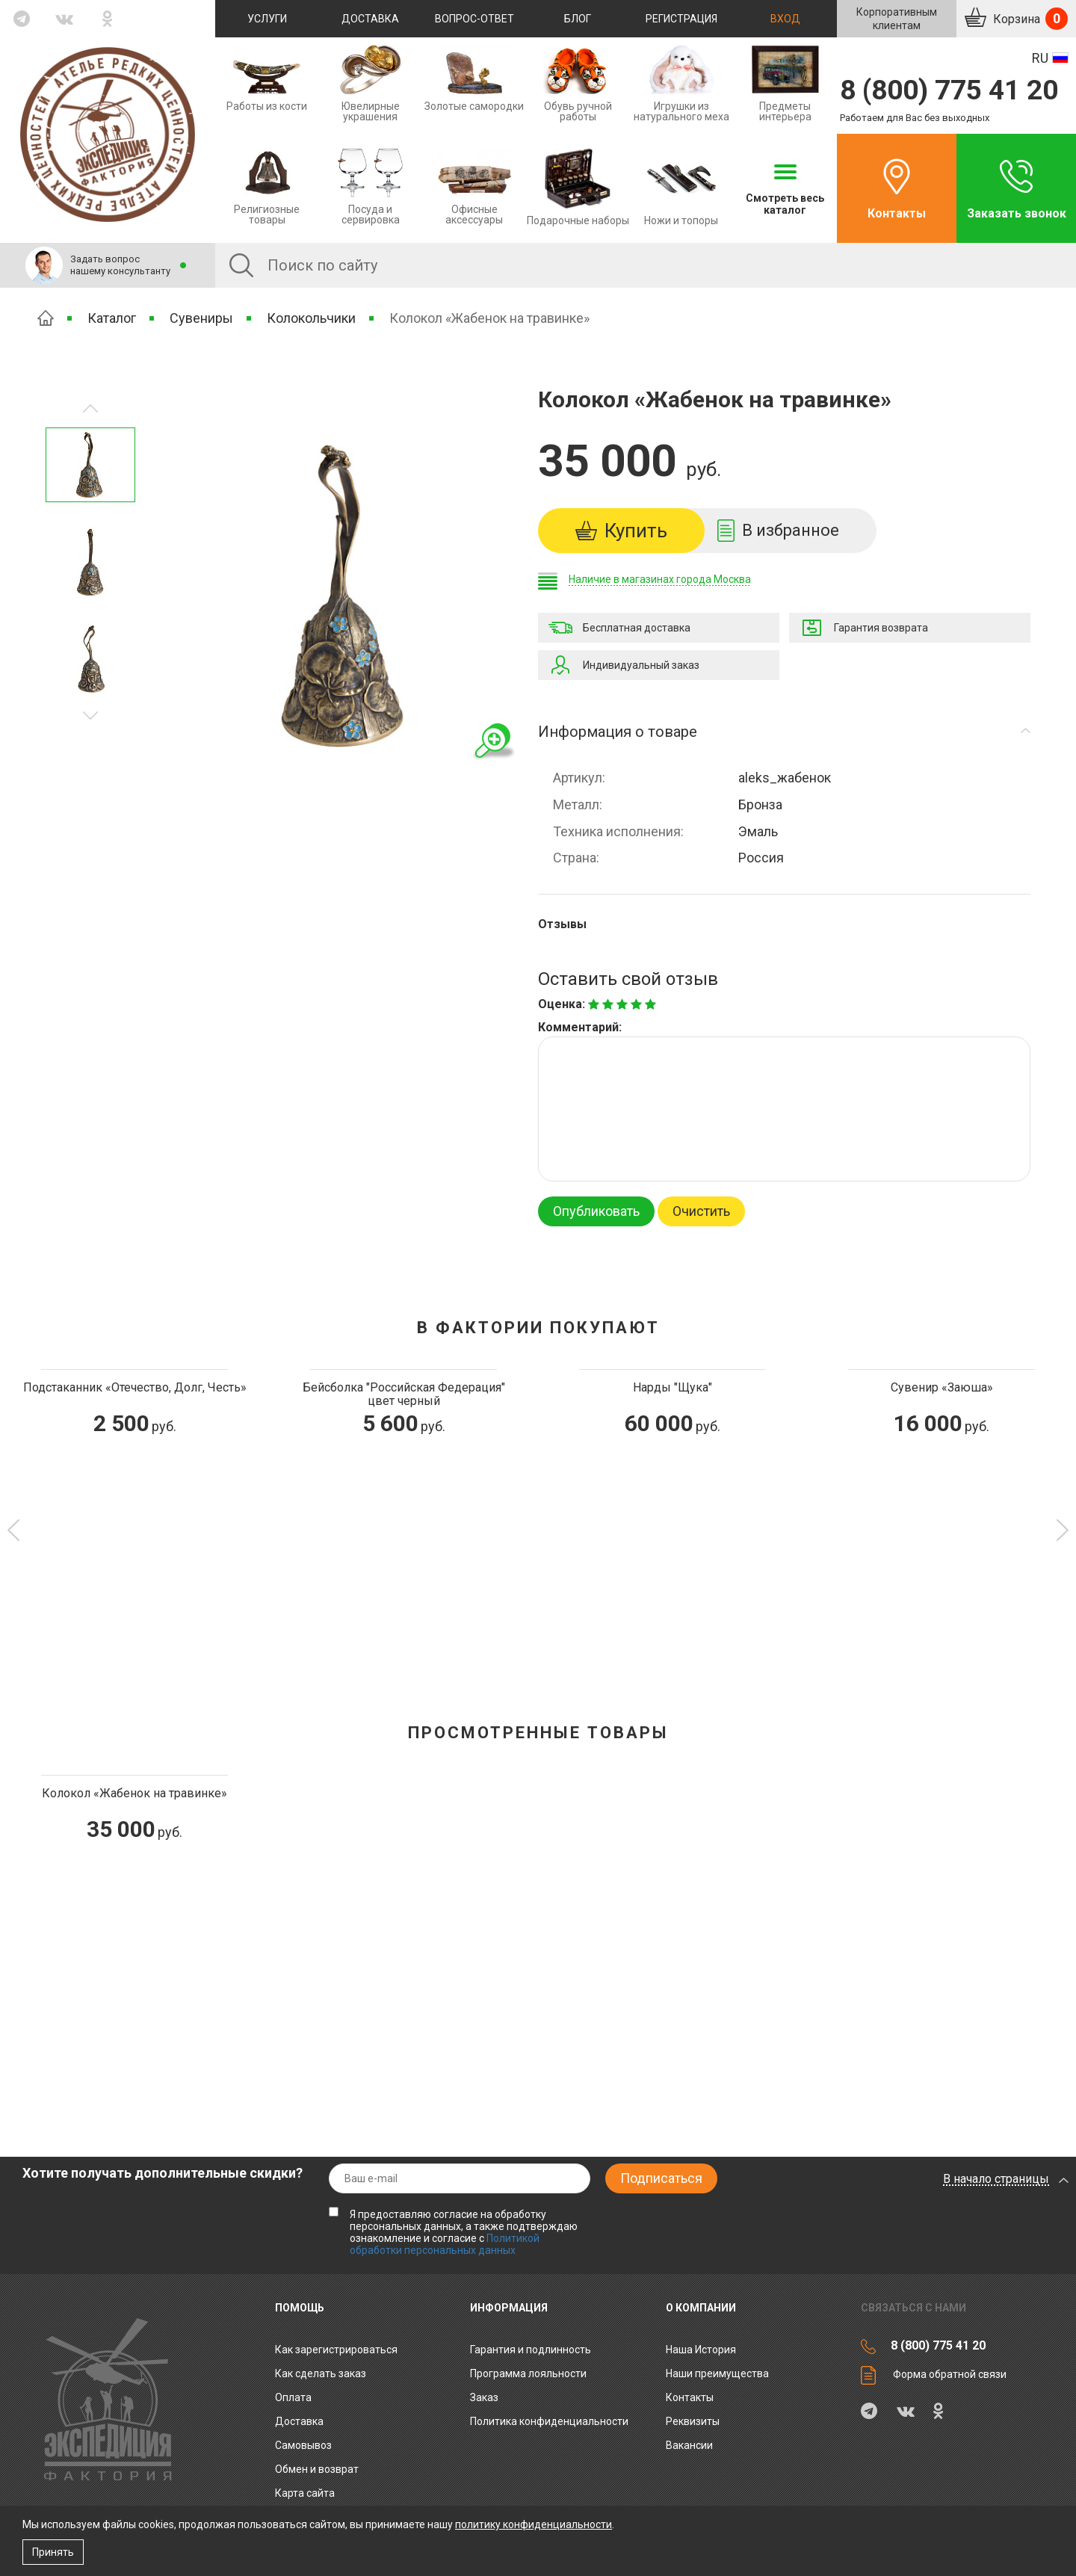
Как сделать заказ (320, 2373)
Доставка (370, 19)
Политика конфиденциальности (549, 2421)
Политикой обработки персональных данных (444, 2244)
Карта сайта (305, 2493)
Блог (577, 19)
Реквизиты (693, 2421)
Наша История (701, 2350)
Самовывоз (303, 2445)
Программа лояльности (528, 2373)
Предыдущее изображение (90, 715)
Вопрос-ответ (474, 19)
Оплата (293, 2397)
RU (1040, 58)
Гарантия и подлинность (530, 2350)
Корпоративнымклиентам (896, 18)
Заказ (484, 2397)
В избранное (790, 530)
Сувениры (201, 318)
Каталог (111, 318)
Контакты (897, 213)
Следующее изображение (90, 408)
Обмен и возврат (317, 2469)
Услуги (267, 19)
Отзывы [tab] (562, 924)
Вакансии (689, 2445)
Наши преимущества (717, 2373)
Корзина (1029, 18)
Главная (45, 318)
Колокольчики (311, 318)
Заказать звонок (1016, 213)
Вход (785, 19)
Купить (636, 530)
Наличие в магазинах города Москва (660, 579)
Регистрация (681, 19)
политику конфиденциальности (533, 2524)
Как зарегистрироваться (336, 2350)
